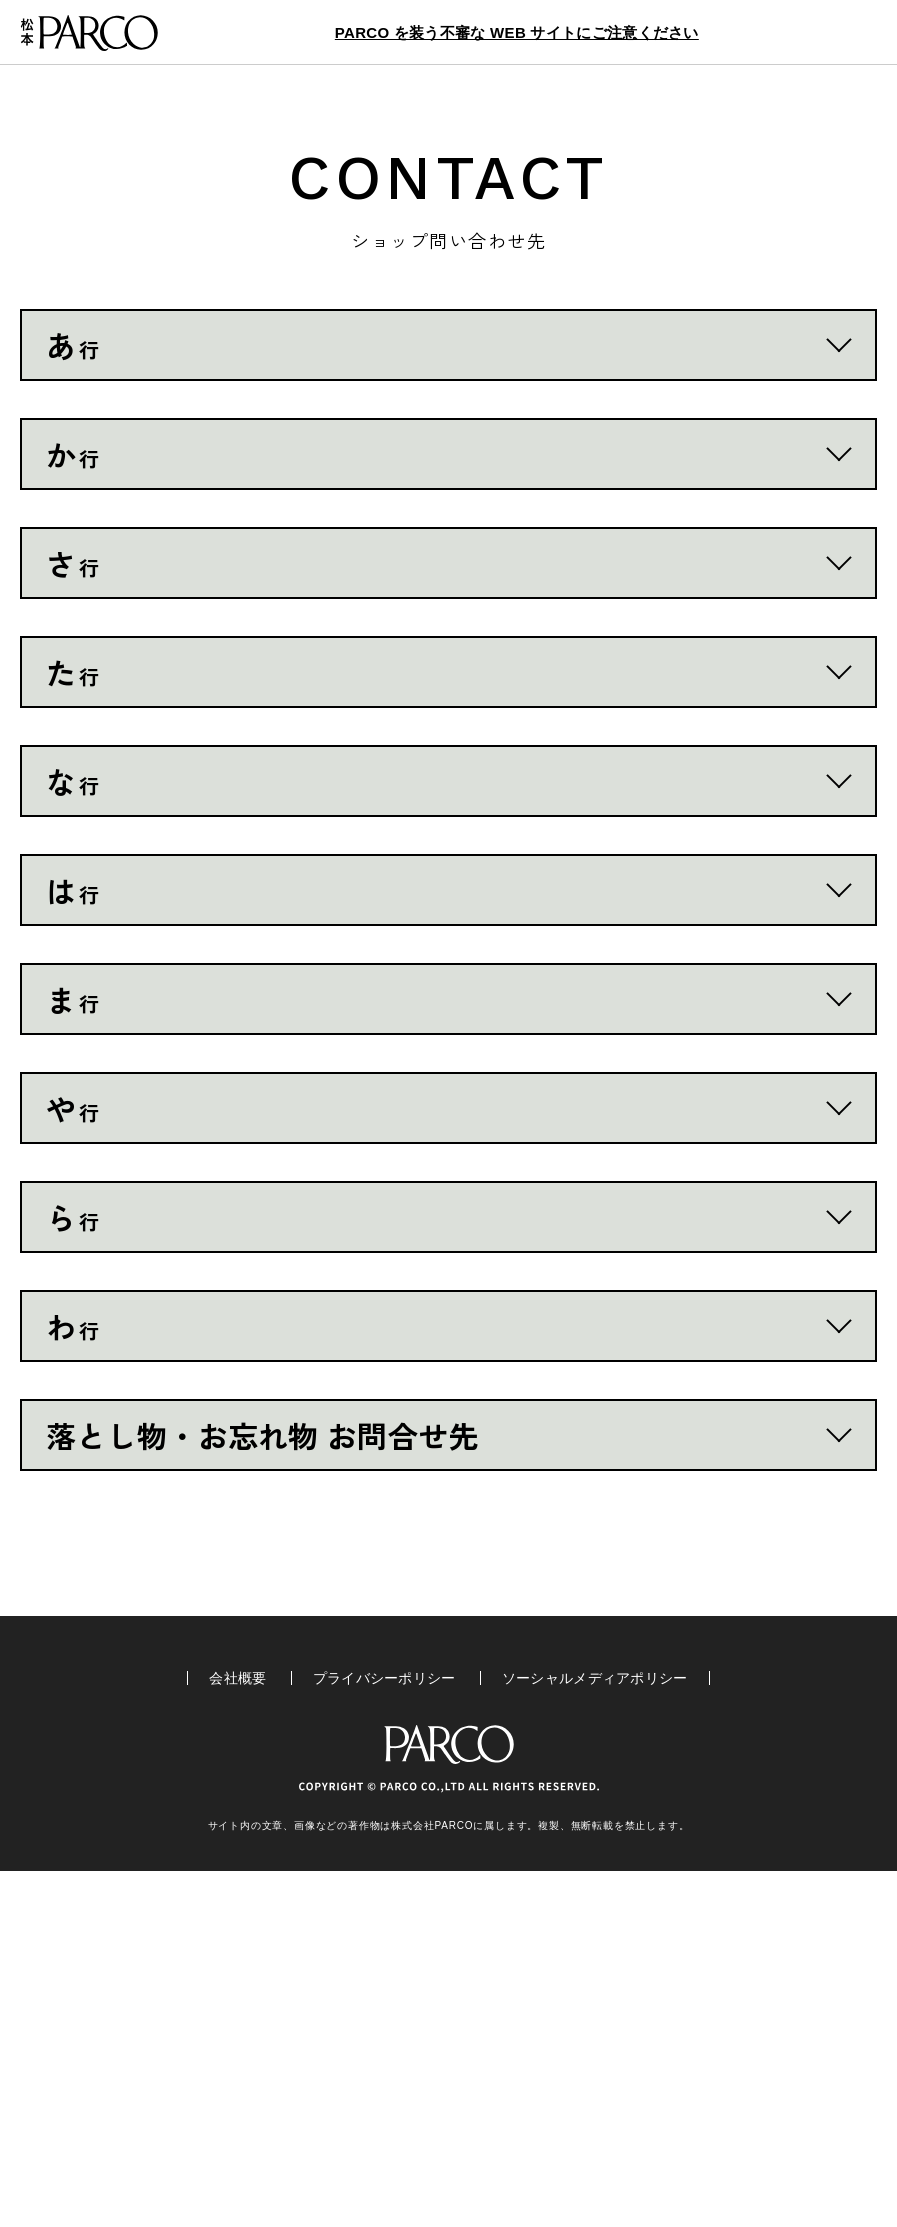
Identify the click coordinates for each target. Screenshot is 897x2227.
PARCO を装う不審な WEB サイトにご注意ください (517, 32)
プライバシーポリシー (384, 2034)
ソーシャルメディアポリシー (595, 2034)
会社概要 (237, 2034)
